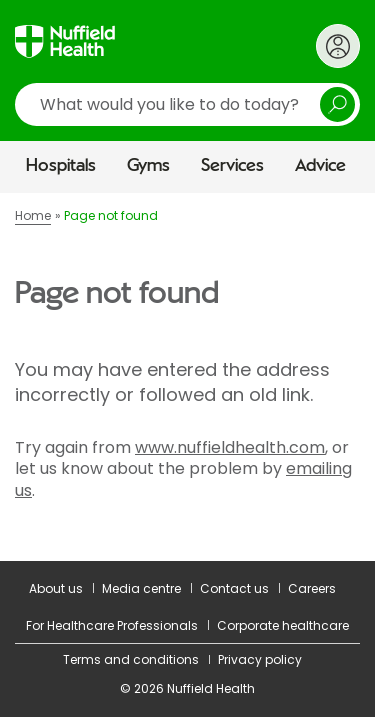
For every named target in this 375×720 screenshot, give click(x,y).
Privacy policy (260, 659)
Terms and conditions (131, 659)
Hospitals (61, 166)
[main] (187, 376)
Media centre (141, 588)
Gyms (148, 166)
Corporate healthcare (283, 625)
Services (232, 166)
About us (56, 588)
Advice (320, 166)
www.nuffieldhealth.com (230, 447)
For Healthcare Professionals (112, 625)
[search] (187, 104)
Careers (312, 588)
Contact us (234, 588)
